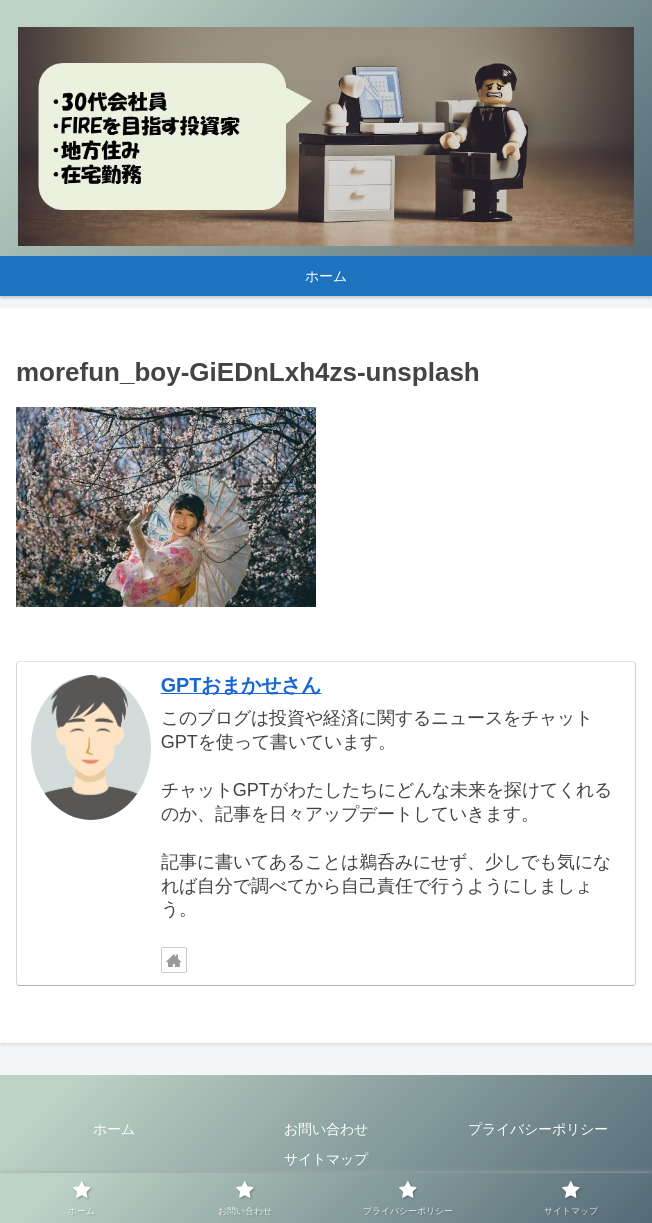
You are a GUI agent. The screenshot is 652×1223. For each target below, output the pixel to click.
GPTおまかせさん (241, 685)
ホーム (114, 1129)
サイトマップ (326, 1159)
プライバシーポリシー (538, 1129)
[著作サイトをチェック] (174, 960)
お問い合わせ (326, 1129)
